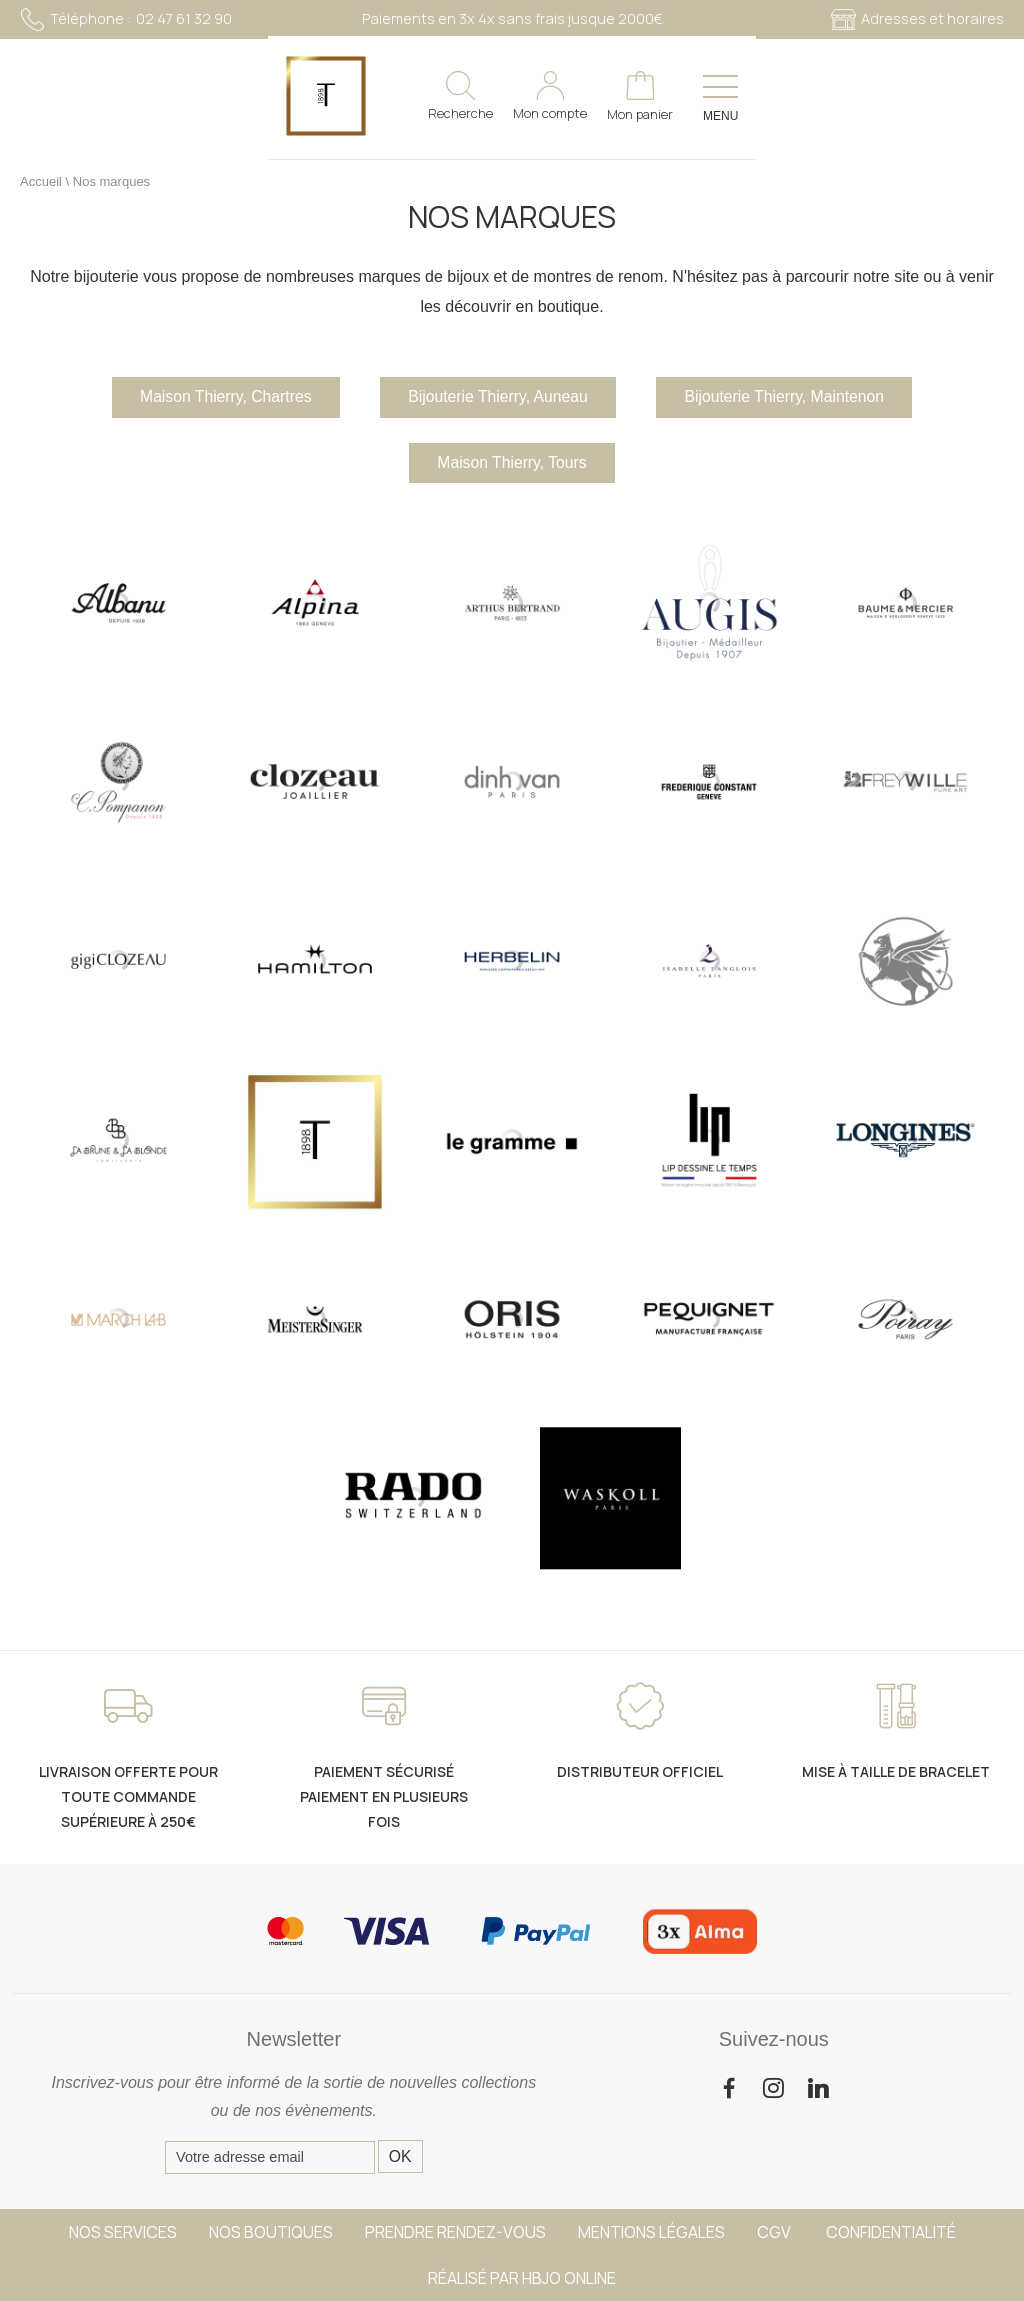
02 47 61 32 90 (126, 19)
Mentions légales (651, 2232)
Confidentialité (891, 2232)
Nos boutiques (271, 2232)
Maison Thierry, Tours (512, 464)
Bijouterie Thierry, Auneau (497, 397)
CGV (775, 2232)
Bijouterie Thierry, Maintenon (792, 397)
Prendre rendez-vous (455, 2232)
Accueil (41, 181)
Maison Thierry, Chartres (217, 397)
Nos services (123, 2232)
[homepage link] (60, 99)
